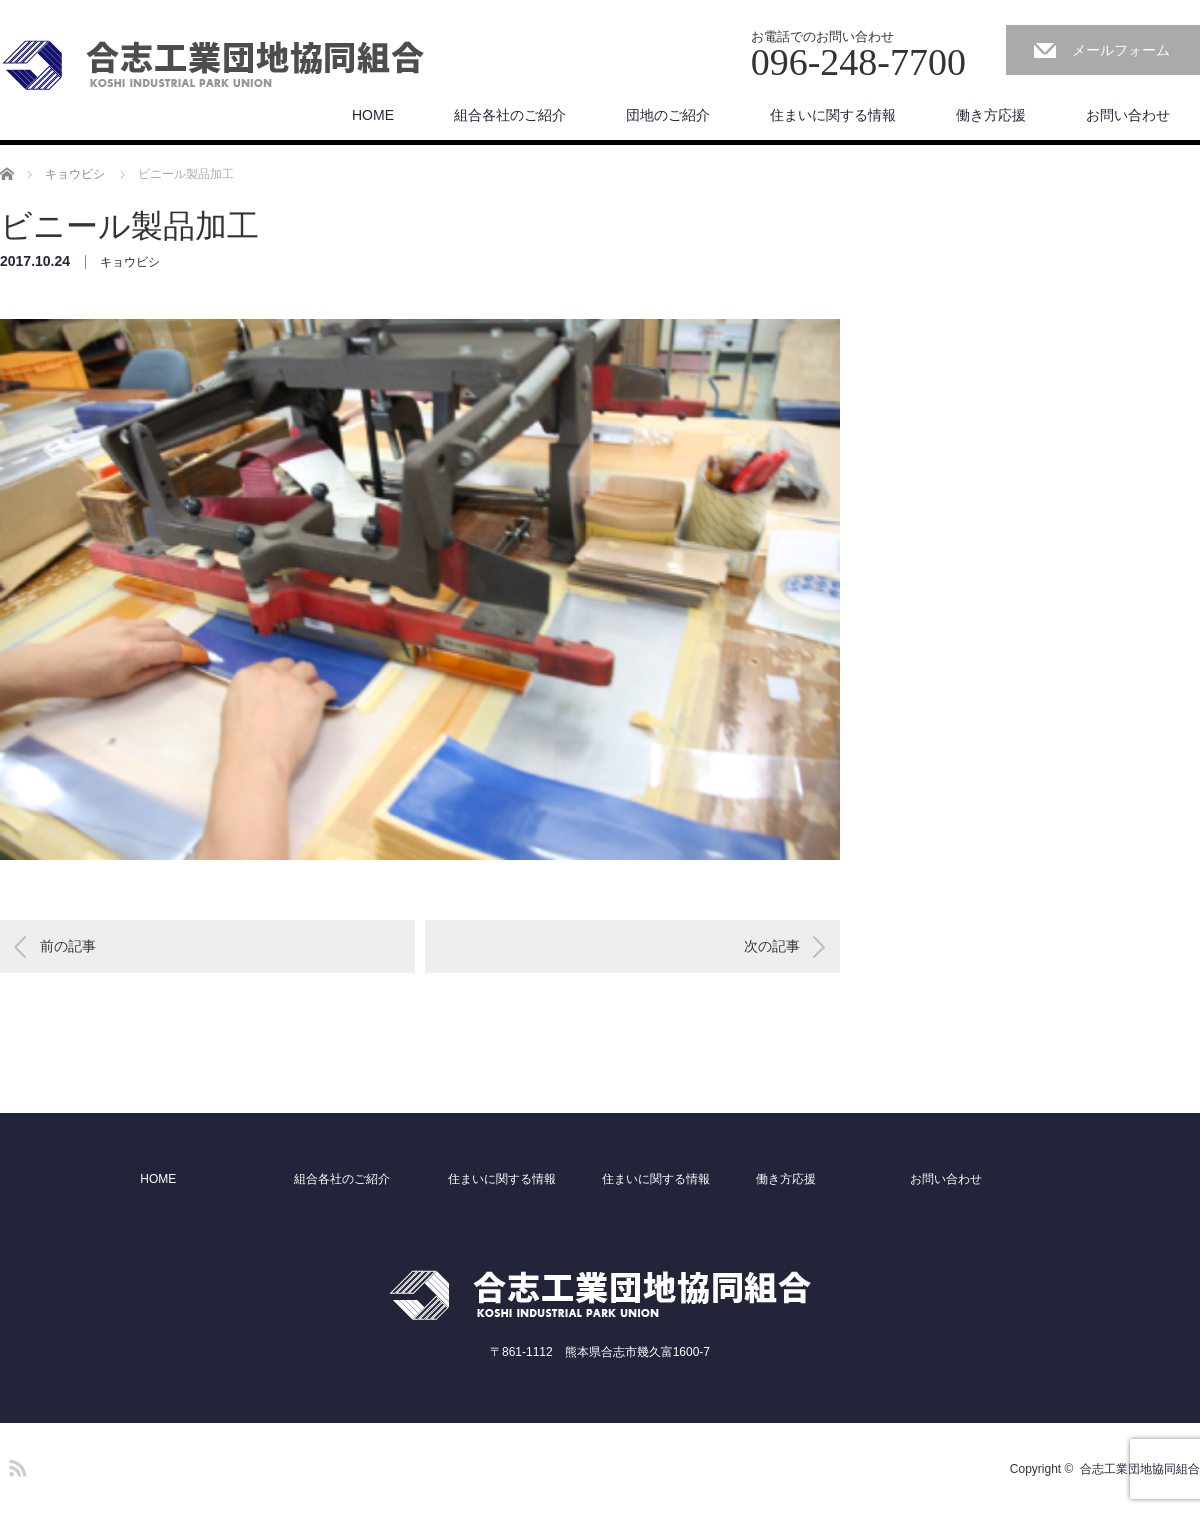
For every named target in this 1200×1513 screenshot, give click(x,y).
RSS (15, 1465)
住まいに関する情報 (833, 115)
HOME (373, 115)
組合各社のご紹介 (510, 115)
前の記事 (68, 946)
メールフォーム (1121, 50)
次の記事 (772, 946)
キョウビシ (130, 262)
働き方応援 (991, 115)
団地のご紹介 (668, 115)
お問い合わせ (1128, 115)
